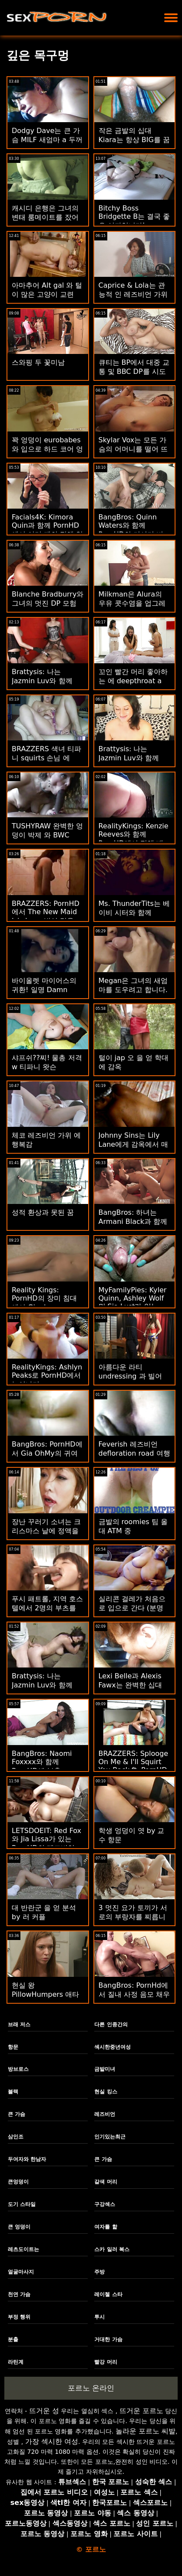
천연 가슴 (19, 2294)
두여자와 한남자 (27, 2159)
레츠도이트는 (23, 2249)
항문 (13, 2047)
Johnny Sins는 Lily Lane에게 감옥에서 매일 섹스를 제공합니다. (134, 1144)
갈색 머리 (105, 2182)
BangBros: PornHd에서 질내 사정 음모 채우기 (134, 1994)
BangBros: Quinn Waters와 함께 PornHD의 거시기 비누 (131, 530)
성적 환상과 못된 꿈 (43, 1212)
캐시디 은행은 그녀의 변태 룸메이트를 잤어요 (45, 217)
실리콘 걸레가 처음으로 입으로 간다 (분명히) (132, 1608)
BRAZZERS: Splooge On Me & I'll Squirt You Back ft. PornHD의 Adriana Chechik (134, 1765)
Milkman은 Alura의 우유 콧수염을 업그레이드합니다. (132, 603)
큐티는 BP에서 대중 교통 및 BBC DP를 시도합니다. (134, 371)
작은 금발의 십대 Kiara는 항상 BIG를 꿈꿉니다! (134, 140)
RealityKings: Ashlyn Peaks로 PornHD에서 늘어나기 (47, 1376)
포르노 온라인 (91, 2388)
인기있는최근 (110, 2137)
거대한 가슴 (108, 2339)
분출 (13, 2339)
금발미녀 (104, 2069)
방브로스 (18, 2069)
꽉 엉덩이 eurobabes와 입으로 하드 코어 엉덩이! (47, 449)
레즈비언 (104, 2114)
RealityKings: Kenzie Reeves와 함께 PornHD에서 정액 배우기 (134, 839)
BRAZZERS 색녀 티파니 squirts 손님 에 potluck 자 (46, 758)
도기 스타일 (22, 2204)
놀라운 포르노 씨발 (145, 2431)
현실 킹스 (105, 2092)
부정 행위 (19, 2317)
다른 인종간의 (110, 2024)
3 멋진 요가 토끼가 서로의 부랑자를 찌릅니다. (133, 1917)
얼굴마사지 (21, 2272)
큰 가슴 (16, 2114)
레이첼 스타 (108, 2294)
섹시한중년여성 (112, 2047)
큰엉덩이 (18, 2182)
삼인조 (15, 2137)
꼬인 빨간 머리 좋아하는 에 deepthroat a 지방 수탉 (133, 681)
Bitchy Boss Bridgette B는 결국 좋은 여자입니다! (134, 217)
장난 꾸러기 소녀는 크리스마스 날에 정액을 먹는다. (46, 1531)
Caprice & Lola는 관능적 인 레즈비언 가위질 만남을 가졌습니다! (134, 294)
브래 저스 (19, 2024)
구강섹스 (104, 2204)
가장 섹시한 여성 (51, 2441)
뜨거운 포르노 (141, 2411)
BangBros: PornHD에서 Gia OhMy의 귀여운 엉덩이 (47, 1453)
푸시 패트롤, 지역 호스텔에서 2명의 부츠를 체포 (47, 1608)
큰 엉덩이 (19, 2227)
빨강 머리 (105, 2362)
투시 (99, 2317)
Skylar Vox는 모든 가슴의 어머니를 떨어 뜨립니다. (133, 449)
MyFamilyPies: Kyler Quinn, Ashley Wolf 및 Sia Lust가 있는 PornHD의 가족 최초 (133, 1303)
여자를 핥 (105, 2227)
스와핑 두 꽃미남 (38, 362)
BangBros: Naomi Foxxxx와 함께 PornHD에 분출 (42, 1762)
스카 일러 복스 (111, 2249)
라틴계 (15, 2362)
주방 (99, 2272)
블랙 (13, 2092)
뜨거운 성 (44, 2411)
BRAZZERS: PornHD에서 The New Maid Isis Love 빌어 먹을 (45, 912)
